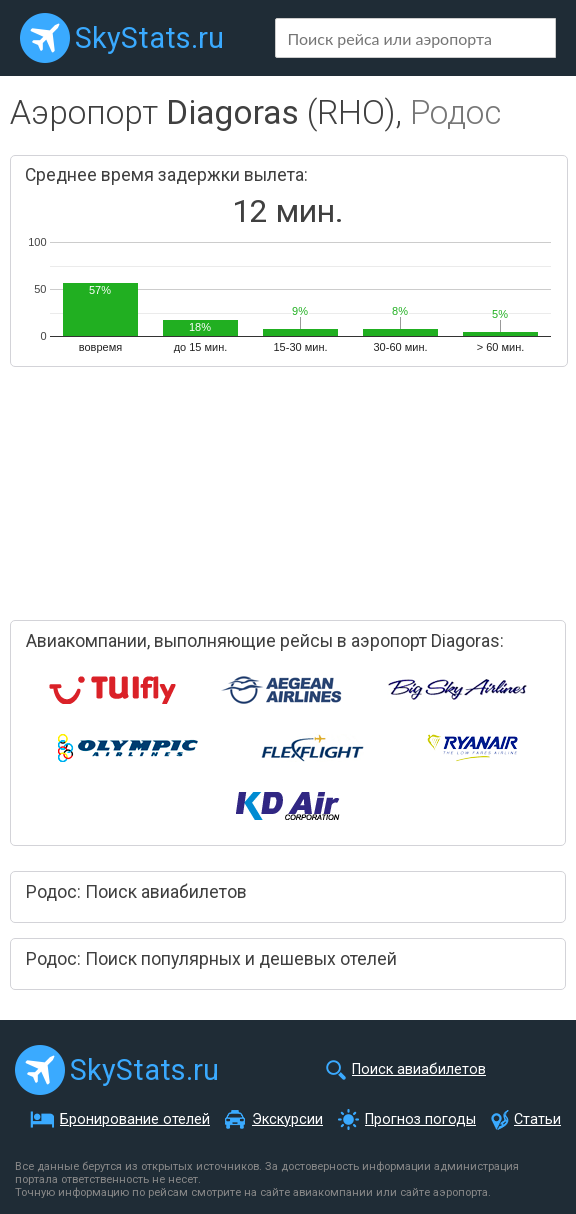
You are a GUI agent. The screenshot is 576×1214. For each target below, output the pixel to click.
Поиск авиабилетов (419, 1069)
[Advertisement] (220, 485)
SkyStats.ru (149, 38)
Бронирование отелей (135, 1119)
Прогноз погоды (420, 1119)
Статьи (537, 1119)
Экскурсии (287, 1119)
